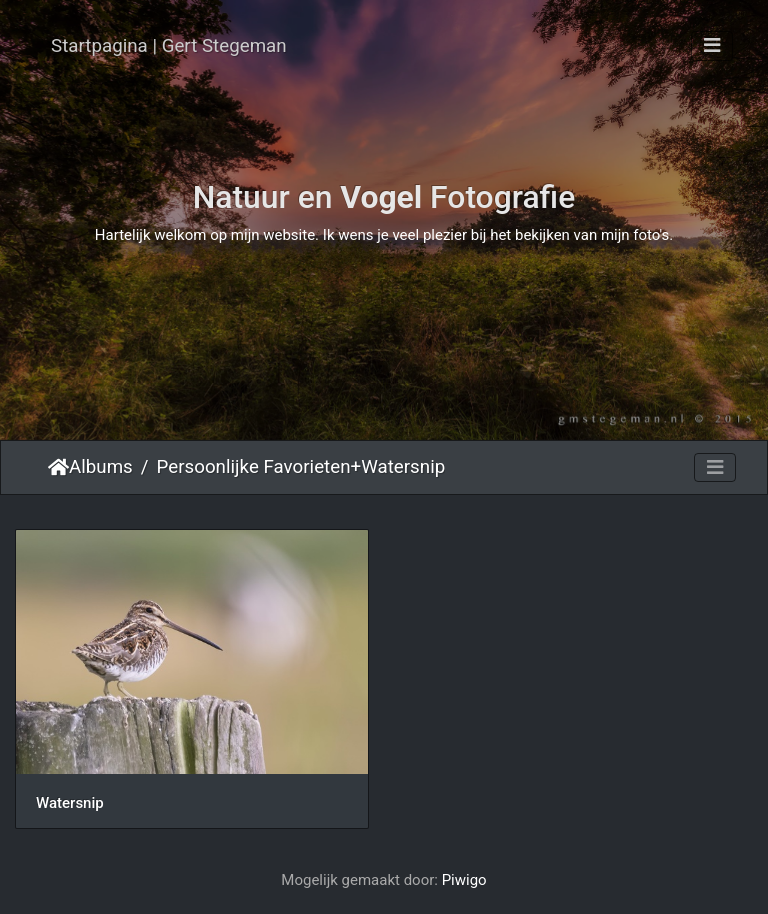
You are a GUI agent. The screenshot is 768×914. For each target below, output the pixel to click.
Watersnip (403, 467)
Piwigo (464, 880)
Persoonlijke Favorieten (254, 467)
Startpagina (58, 467)
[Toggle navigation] (712, 46)
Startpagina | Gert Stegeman (169, 46)
